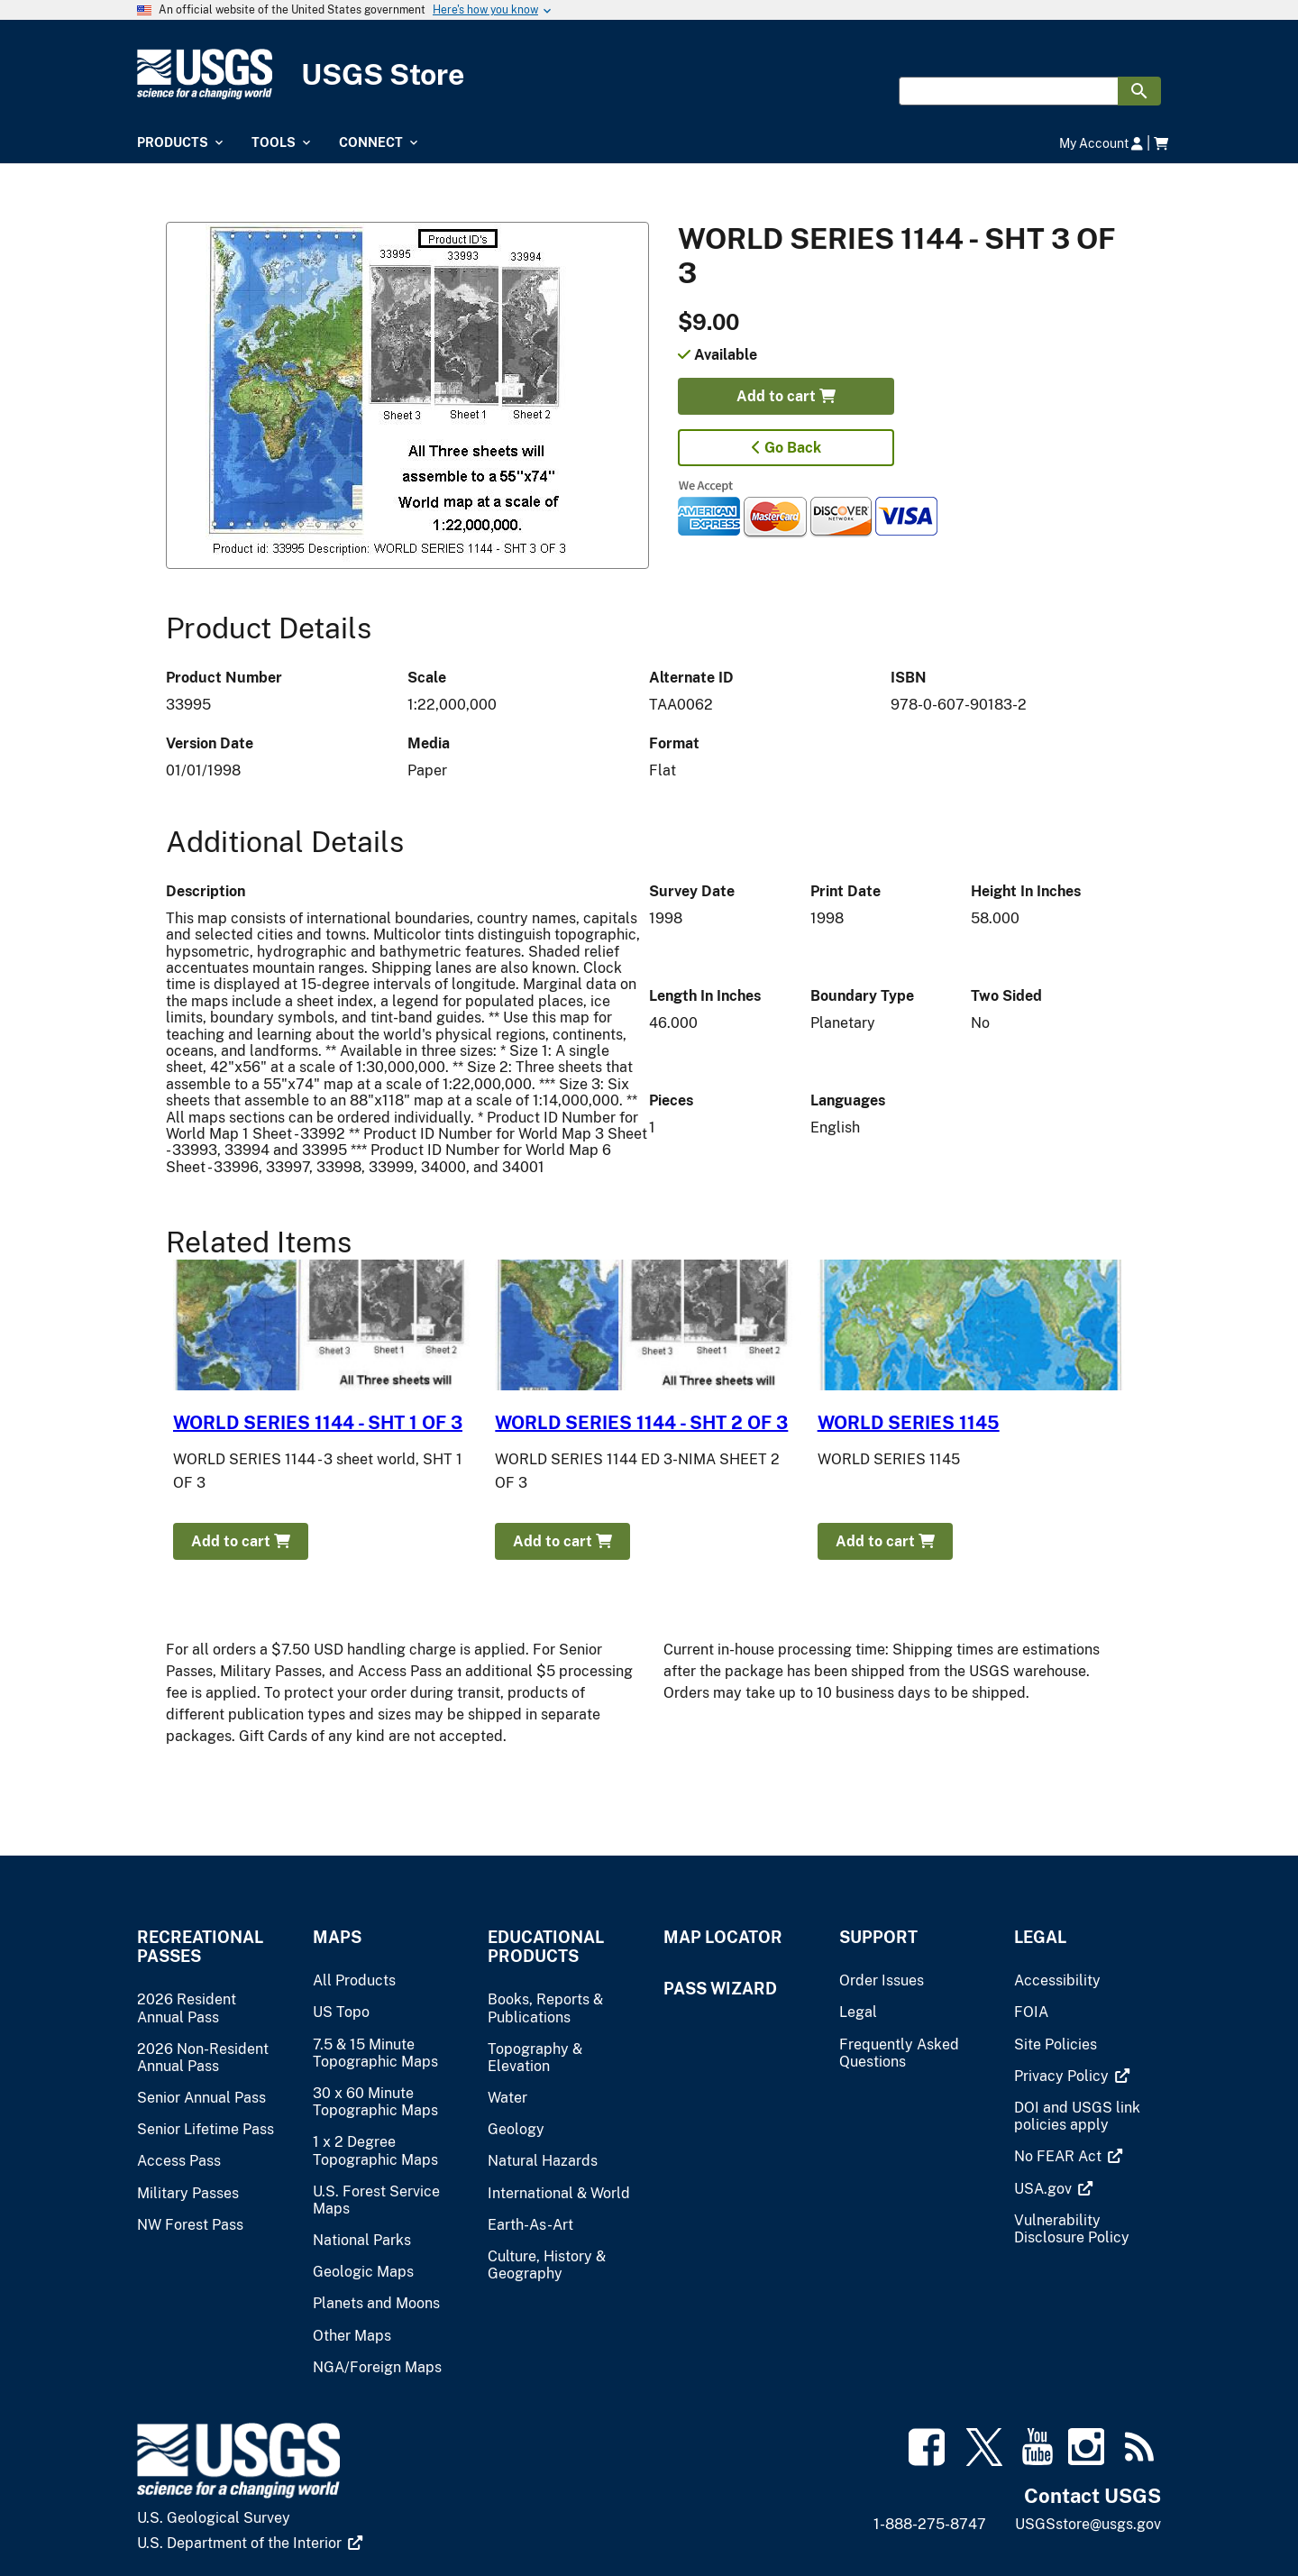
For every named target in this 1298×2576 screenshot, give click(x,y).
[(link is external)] (1071, 2076)
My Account (1101, 143)
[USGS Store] (649, 74)
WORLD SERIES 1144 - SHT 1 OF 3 (317, 1423)
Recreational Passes (200, 1947)
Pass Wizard (720, 1988)
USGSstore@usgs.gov (1088, 2524)
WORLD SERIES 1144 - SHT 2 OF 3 (641, 1423)
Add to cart (786, 396)
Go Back (786, 447)
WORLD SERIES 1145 (909, 1423)
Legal (1040, 1937)
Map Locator (722, 1937)
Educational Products (546, 1947)
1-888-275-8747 (929, 2524)
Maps (337, 1937)
